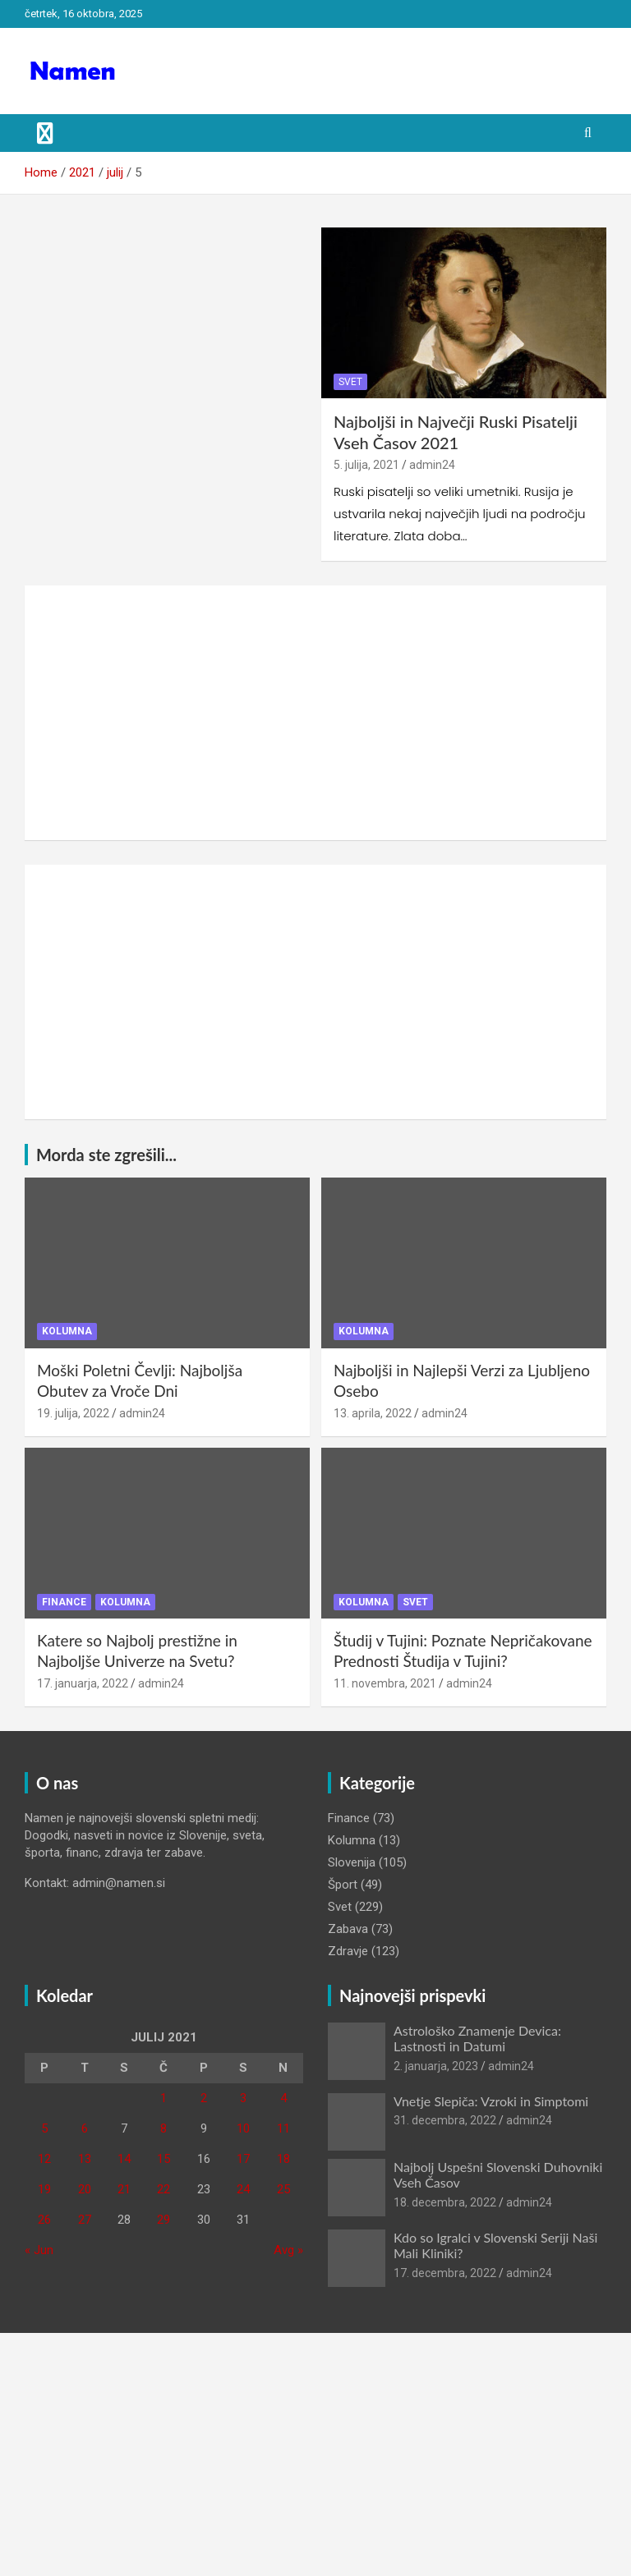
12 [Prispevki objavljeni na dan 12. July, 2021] (44, 2158)
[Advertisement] (315, 713)
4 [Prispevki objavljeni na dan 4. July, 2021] (283, 2098)
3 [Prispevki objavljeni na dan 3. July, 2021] (243, 2098)
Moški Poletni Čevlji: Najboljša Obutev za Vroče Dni (139, 1380)
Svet (350, 382)
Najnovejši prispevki (412, 1995)
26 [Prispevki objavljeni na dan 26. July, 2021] (44, 2219)
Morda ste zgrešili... (106, 1154)
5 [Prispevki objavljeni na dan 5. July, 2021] (44, 2128)
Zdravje (348, 1951)
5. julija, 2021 (366, 464)
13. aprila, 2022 (373, 1413)
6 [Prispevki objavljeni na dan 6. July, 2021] (84, 2128)
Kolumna (67, 1331)
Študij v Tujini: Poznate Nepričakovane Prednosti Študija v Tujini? (463, 1650)
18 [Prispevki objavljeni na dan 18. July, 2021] (283, 2158)
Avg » (288, 2250)
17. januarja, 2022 (82, 1683)
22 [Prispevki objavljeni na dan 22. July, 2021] (163, 2189)
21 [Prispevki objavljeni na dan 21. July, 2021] (124, 2189)
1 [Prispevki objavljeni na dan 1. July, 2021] (163, 2098)
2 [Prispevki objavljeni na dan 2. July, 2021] (203, 2098)
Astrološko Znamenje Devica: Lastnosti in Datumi (477, 2038)
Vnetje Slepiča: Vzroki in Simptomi (491, 2101)
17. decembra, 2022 (445, 2273)
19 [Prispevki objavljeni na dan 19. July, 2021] (44, 2189)
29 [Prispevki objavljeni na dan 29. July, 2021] (163, 2219)
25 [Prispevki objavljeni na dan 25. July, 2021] (283, 2189)
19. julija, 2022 (73, 1413)
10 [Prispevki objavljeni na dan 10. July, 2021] (243, 2128)
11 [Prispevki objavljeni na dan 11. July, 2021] (283, 2128)
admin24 (432, 464)
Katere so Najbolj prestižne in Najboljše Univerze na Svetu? (137, 1650)
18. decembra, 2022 (445, 2202)
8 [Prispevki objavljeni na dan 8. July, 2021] (163, 2128)
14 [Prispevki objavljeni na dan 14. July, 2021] (124, 2158)
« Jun (39, 2250)
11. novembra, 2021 (385, 1683)
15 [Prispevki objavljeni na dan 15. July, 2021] (163, 2158)
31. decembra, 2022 (445, 2120)
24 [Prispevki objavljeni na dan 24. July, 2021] (243, 2189)
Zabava (348, 1929)
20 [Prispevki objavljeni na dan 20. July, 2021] (84, 2189)
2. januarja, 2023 (436, 2066)
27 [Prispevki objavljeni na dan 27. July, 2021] (84, 2219)
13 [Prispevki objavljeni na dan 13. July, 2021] (84, 2158)
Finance (64, 1602)
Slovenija (351, 1862)
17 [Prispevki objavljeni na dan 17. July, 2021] (243, 2158)
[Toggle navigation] (45, 133)
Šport (342, 1884)
